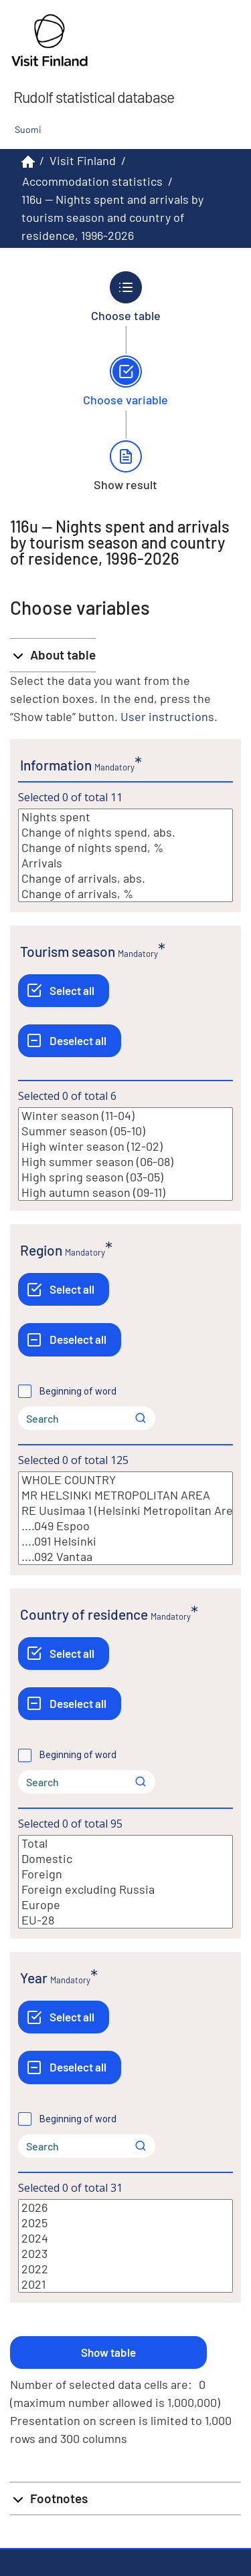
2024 (125, 2238)
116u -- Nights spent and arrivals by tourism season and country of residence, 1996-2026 (112, 217)
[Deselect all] (69, 1040)
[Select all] (63, 990)
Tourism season (67, 951)
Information (56, 764)
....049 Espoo (125, 1526)
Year (34, 1977)
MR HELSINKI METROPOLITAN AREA (125, 1495)
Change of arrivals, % (125, 893)
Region (41, 1250)
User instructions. (169, 716)
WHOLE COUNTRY (125, 1479)
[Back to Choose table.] (125, 296)
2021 (125, 2284)
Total (125, 1843)
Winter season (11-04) (125, 1115)
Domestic (125, 1858)
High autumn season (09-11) (125, 1192)
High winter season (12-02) (125, 1146)
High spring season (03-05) (125, 1177)
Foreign (125, 1874)
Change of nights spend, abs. (125, 832)
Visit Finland (83, 160)
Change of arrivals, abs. (125, 878)
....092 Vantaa (125, 1556)
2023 (125, 2253)
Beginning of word (77, 1391)
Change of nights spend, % (125, 847)
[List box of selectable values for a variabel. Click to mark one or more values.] (125, 855)
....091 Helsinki (125, 1541)
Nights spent (125, 817)
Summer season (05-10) (125, 1131)
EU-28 (125, 1920)
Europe (125, 1904)
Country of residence (84, 1614)
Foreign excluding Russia (125, 1889)
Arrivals (125, 863)
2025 (125, 2223)
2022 (125, 2269)
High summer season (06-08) (125, 1161)
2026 (125, 2207)
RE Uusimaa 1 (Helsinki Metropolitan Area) (125, 1510)
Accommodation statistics (92, 181)
